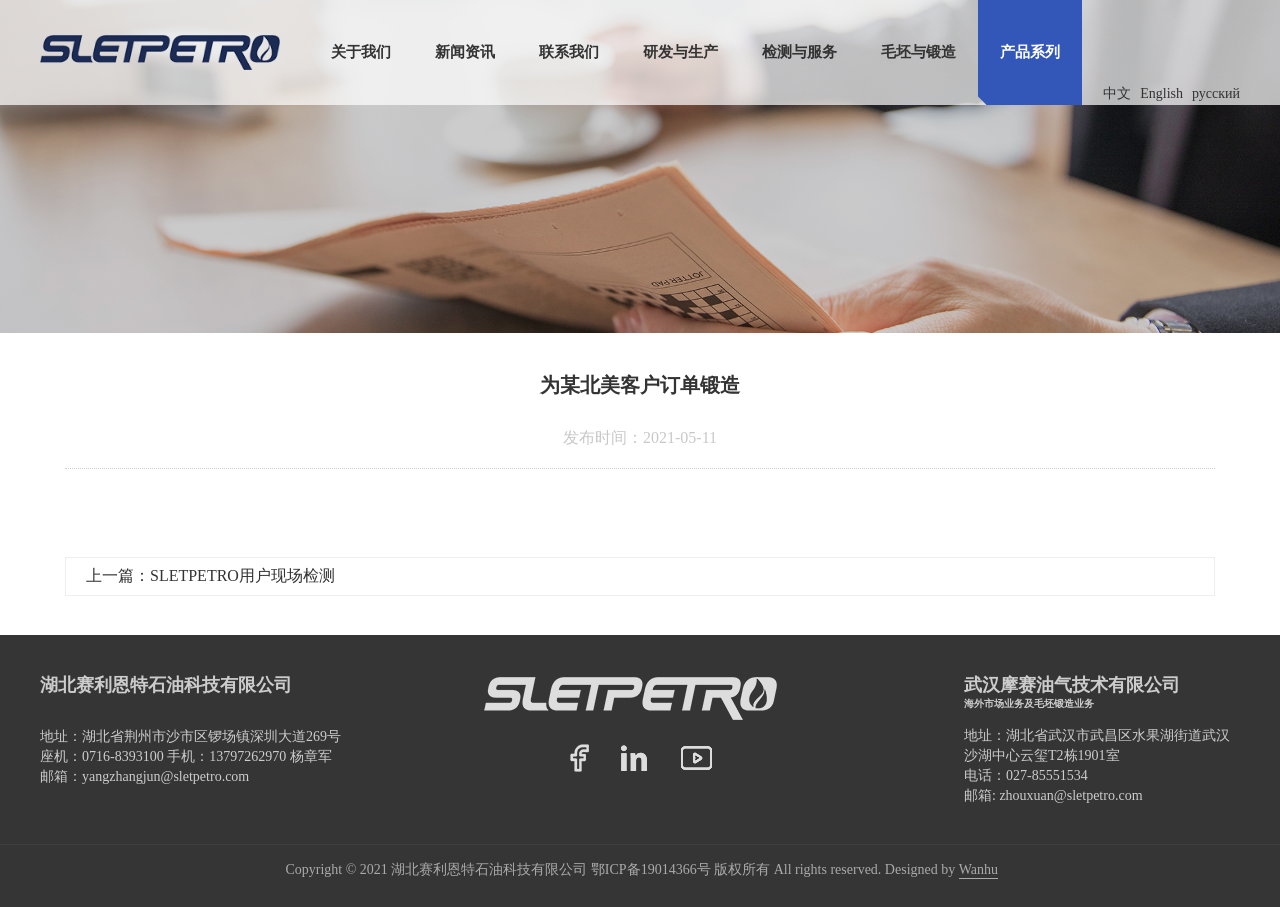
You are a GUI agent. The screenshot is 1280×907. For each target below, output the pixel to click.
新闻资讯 (465, 52)
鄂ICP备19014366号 (651, 869)
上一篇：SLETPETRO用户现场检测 (210, 575)
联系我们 (569, 52)
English (1161, 93)
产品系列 (1030, 52)
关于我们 (361, 52)
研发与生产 (680, 52)
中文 (1117, 93)
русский (1216, 93)
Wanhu (978, 869)
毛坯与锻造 (918, 52)
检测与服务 (799, 52)
